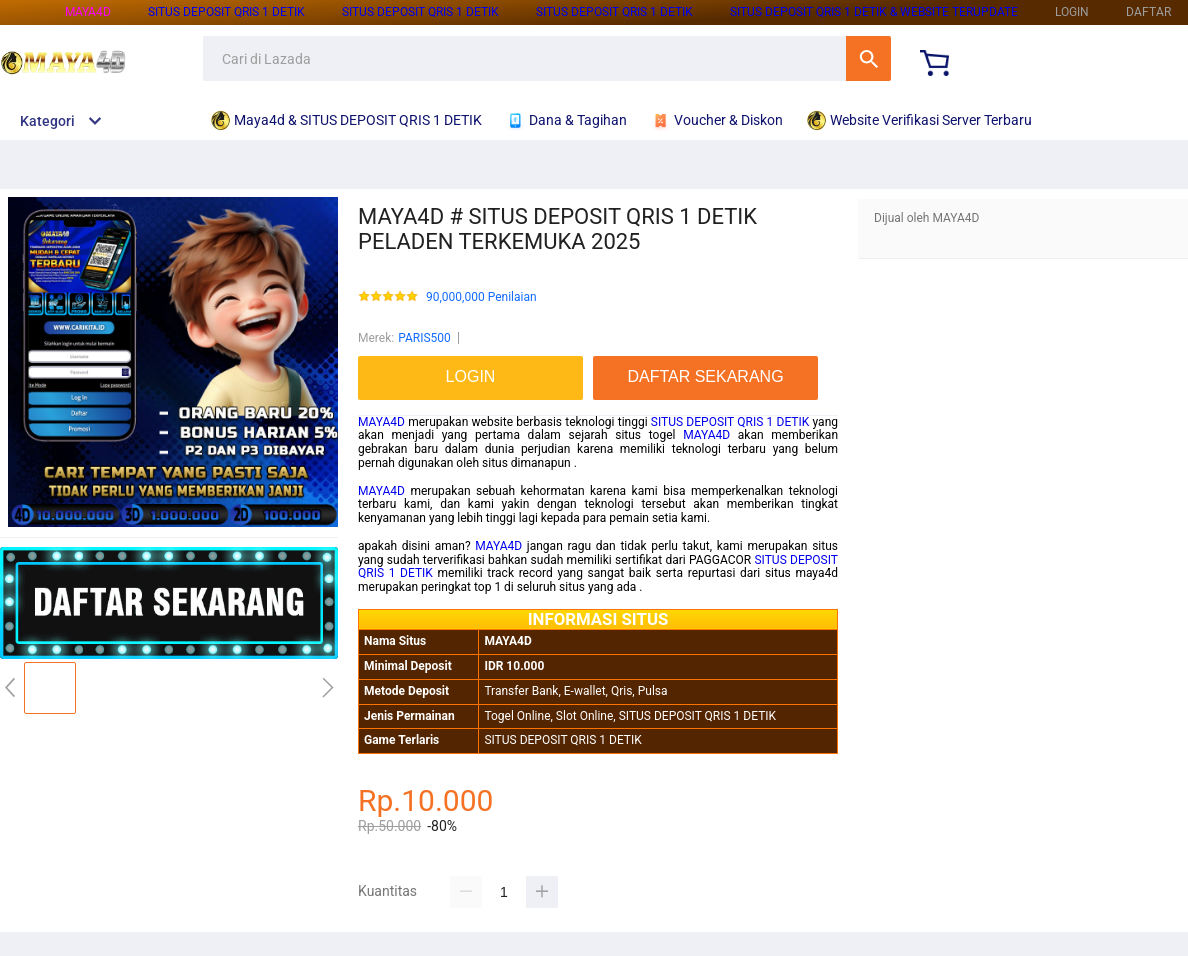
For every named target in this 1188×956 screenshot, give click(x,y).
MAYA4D (88, 12)
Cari (868, 58)
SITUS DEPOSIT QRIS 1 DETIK (226, 12)
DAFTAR (1148, 12)
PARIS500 (424, 338)
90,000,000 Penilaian (481, 297)
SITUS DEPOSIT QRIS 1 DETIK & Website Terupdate (874, 12)
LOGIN (1072, 12)
